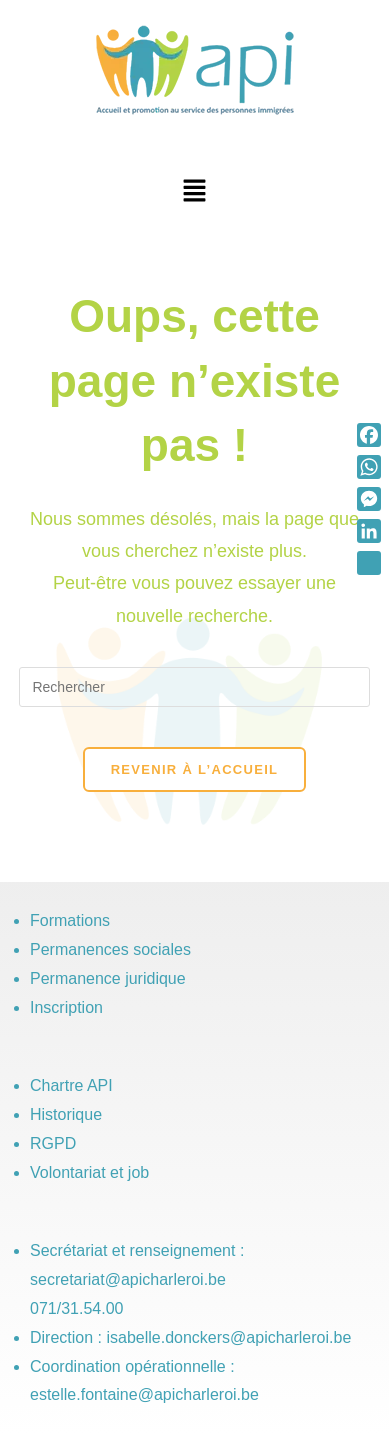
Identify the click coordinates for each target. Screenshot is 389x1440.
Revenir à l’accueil (195, 769)
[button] (194, 192)
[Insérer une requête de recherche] (194, 687)
